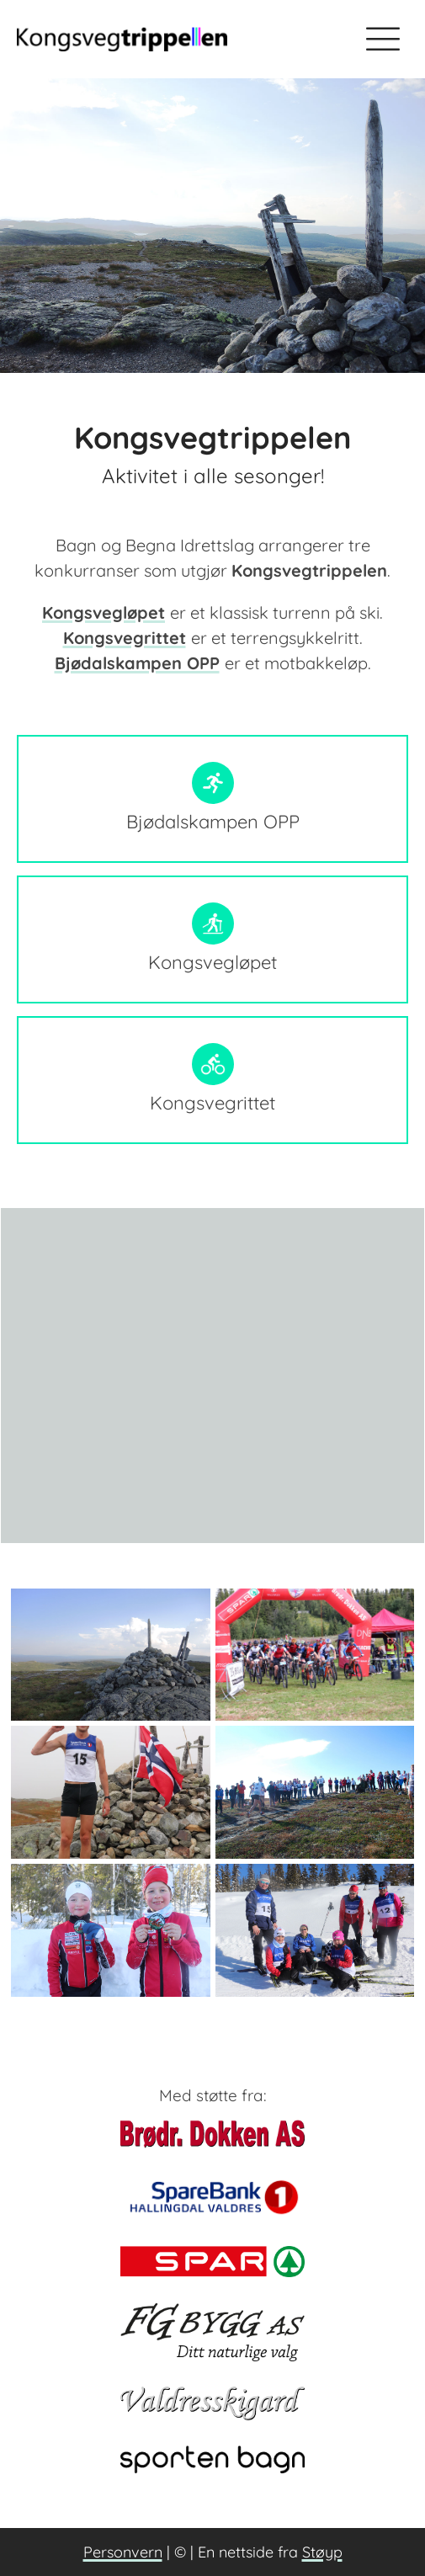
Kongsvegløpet (103, 612)
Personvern (122, 2552)
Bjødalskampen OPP (137, 662)
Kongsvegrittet (124, 637)
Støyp (322, 2552)
